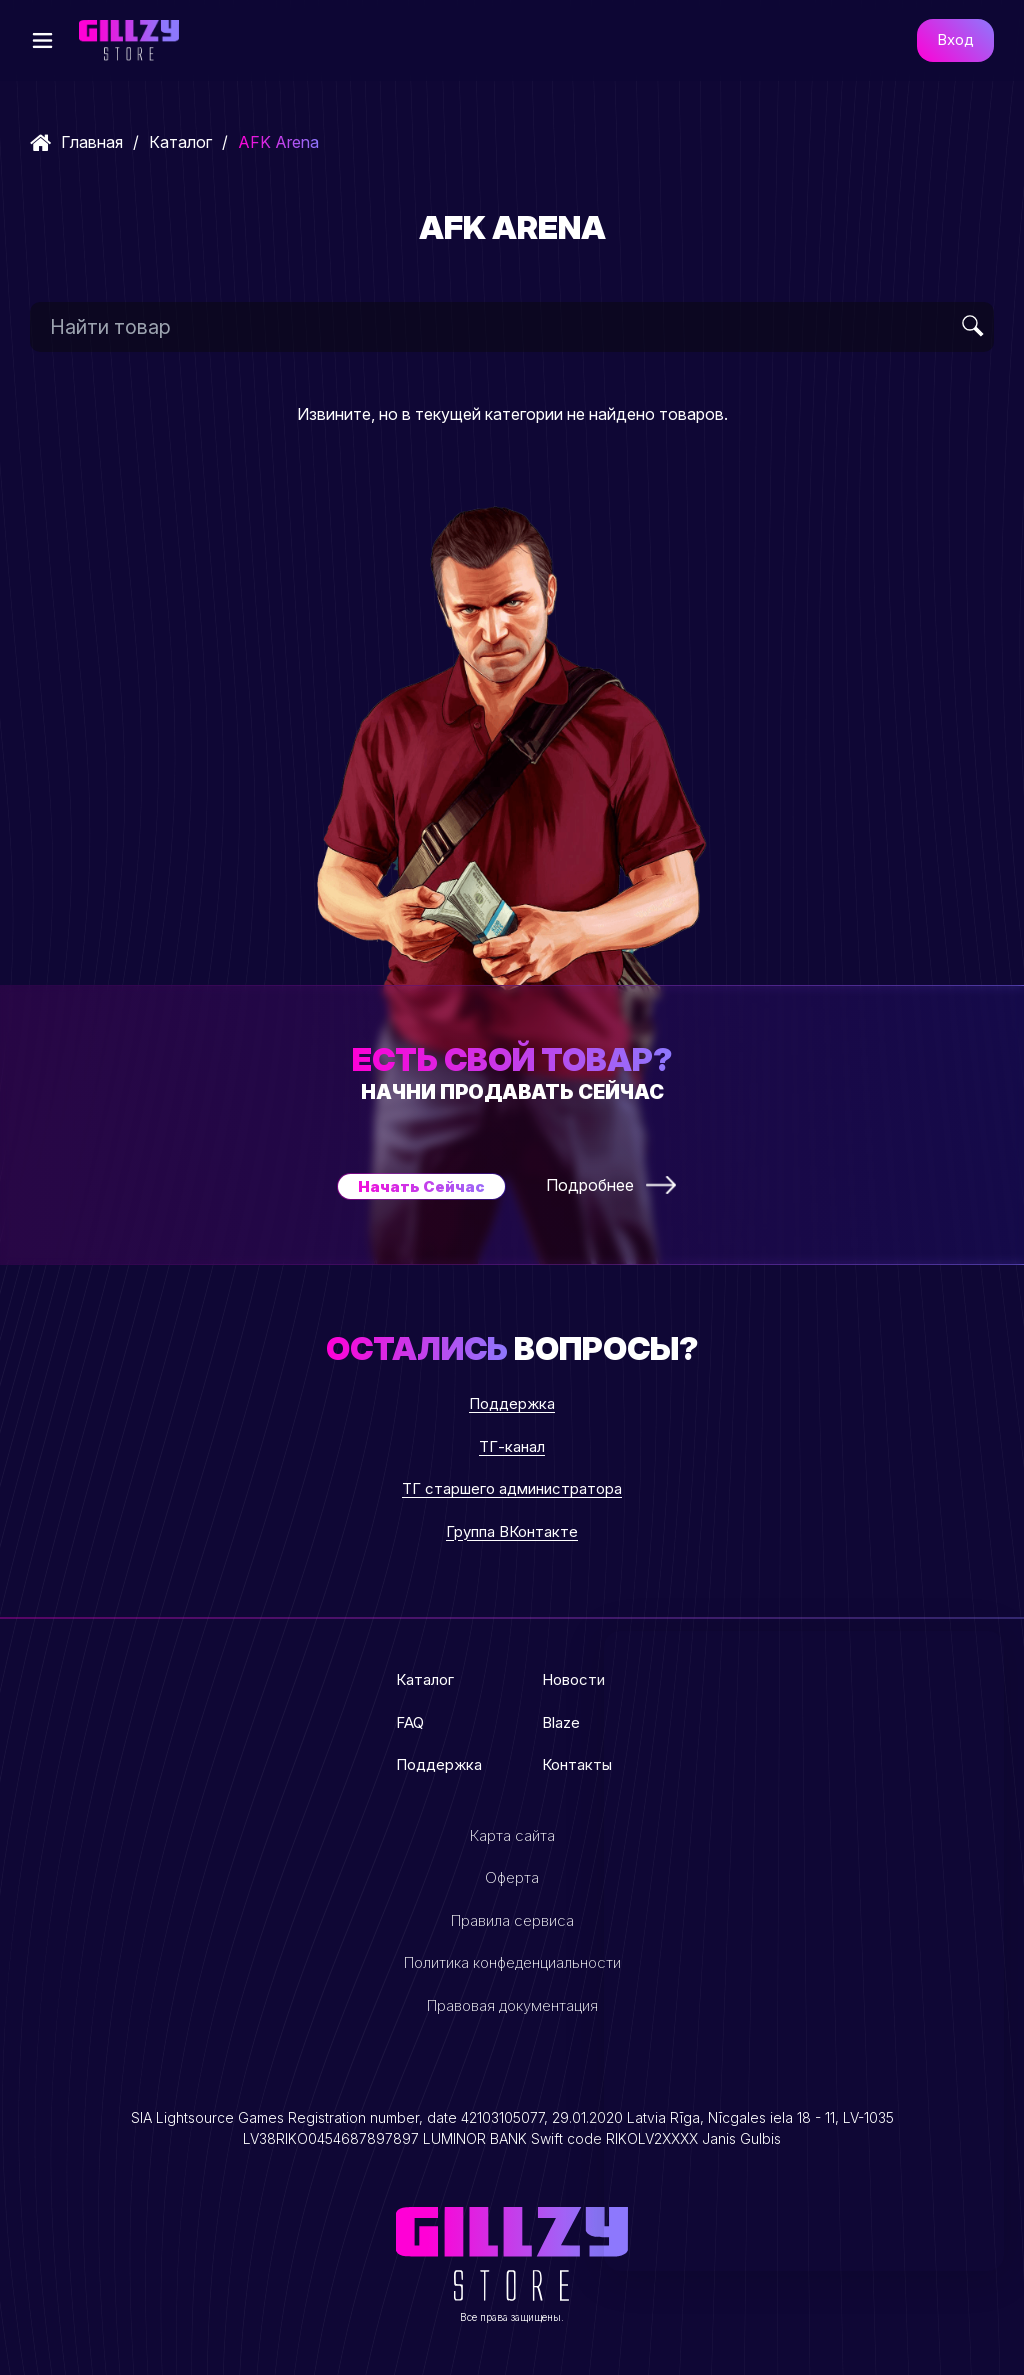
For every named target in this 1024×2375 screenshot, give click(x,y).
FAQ (410, 1722)
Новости (573, 1679)
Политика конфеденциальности (512, 1962)
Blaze (561, 1722)
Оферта (512, 1877)
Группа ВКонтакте (512, 1531)
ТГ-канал (512, 1446)
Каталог (180, 142)
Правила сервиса (512, 1920)
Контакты (577, 1764)
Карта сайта (512, 1835)
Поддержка (512, 1403)
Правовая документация (512, 2005)
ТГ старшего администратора (512, 1488)
